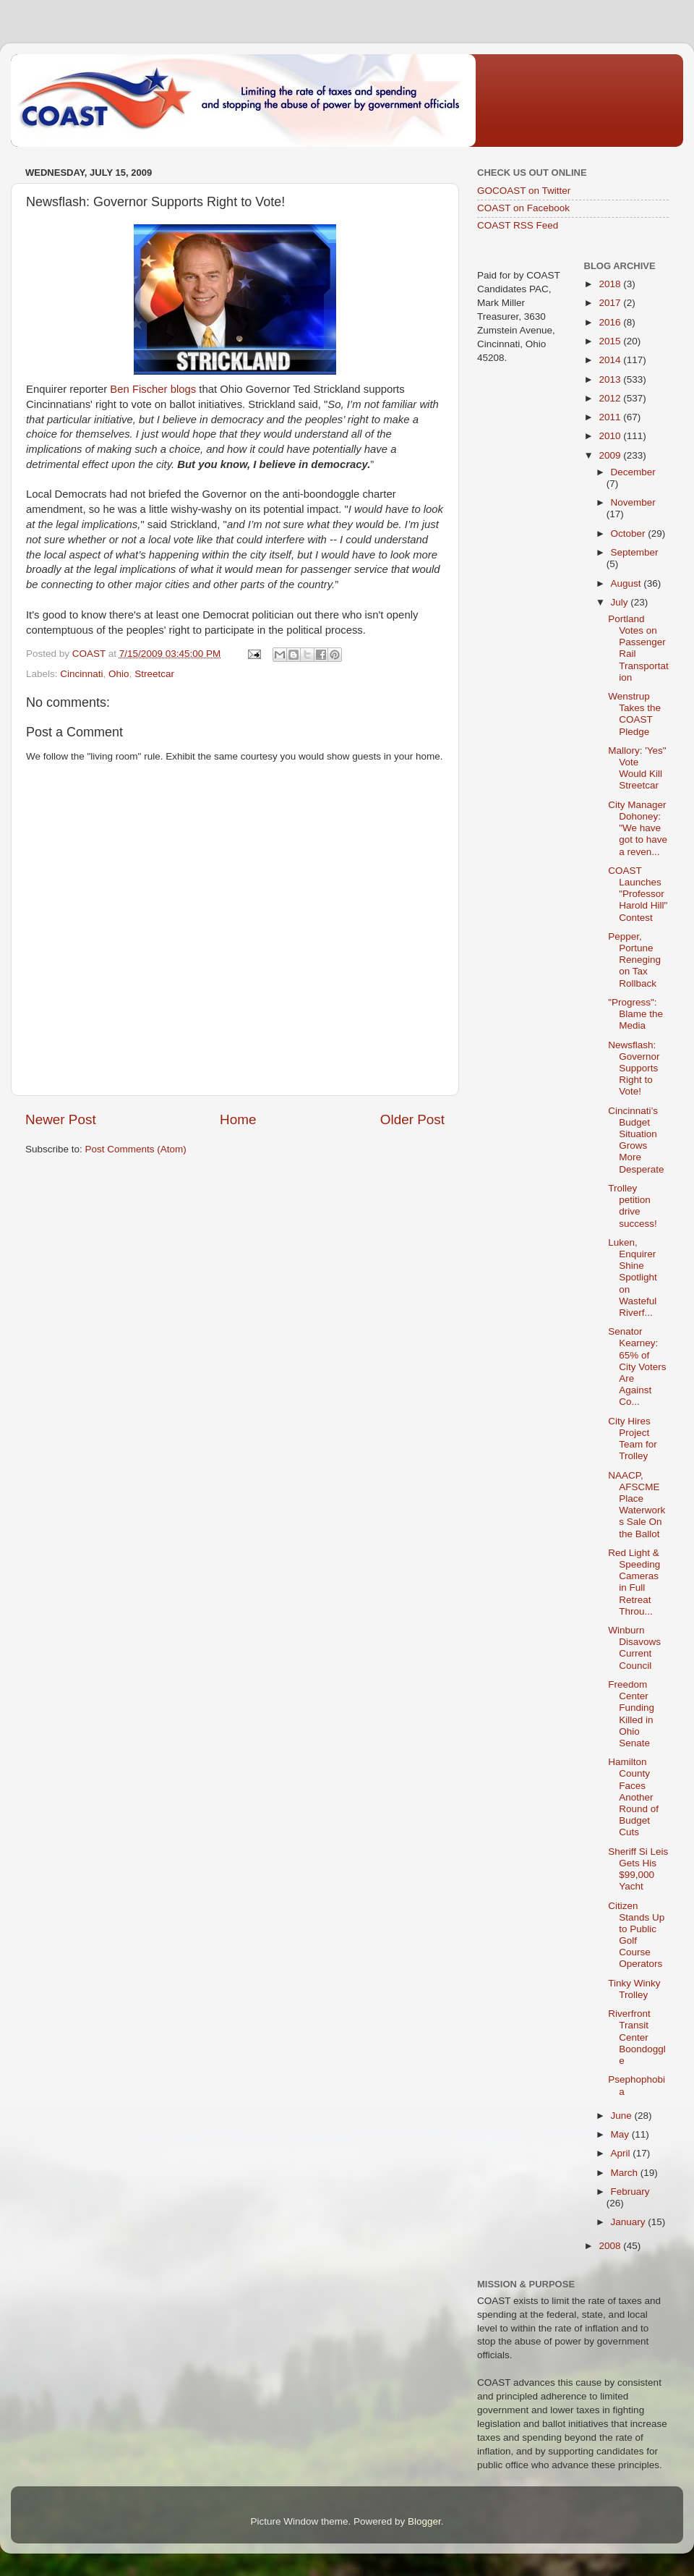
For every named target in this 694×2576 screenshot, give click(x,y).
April (622, 2153)
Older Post (412, 1119)
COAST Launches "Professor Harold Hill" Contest (637, 894)
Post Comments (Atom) (136, 1149)
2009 (611, 455)
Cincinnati (81, 673)
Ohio (118, 673)
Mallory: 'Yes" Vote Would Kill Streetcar (637, 768)
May (621, 2134)
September (635, 552)
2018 (611, 284)
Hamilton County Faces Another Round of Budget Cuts (633, 1796)
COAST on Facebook (523, 208)
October (629, 533)
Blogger (424, 2521)
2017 (611, 302)
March (626, 2172)
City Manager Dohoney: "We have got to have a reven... (637, 828)
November (633, 502)
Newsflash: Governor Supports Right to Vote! (633, 1068)
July (621, 602)
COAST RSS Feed (517, 225)
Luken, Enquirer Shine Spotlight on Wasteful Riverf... (632, 1277)
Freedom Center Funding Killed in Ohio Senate (631, 1713)
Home (238, 1119)
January (629, 2221)
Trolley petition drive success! (632, 1206)
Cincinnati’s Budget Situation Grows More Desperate (636, 1140)
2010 (611, 435)
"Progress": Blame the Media (635, 1014)
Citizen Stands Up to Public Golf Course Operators (636, 1935)
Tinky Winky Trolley (634, 1989)
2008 (611, 2245)
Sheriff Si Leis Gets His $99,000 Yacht (638, 1869)
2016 (611, 322)
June (623, 2115)
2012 (611, 398)
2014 (611, 359)
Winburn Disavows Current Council (634, 1648)
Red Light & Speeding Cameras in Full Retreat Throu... (634, 1582)
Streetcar (154, 673)
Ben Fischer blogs (153, 389)
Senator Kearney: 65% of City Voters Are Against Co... (637, 1366)
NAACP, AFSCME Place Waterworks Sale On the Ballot (636, 1504)
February (630, 2191)
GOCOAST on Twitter (523, 190)
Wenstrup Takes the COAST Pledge (634, 714)
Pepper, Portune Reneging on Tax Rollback (634, 960)
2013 (611, 379)
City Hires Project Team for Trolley (632, 1439)
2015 (611, 341)
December (633, 472)
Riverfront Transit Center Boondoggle (637, 2037)
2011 (611, 417)
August (627, 583)
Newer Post (60, 1119)
